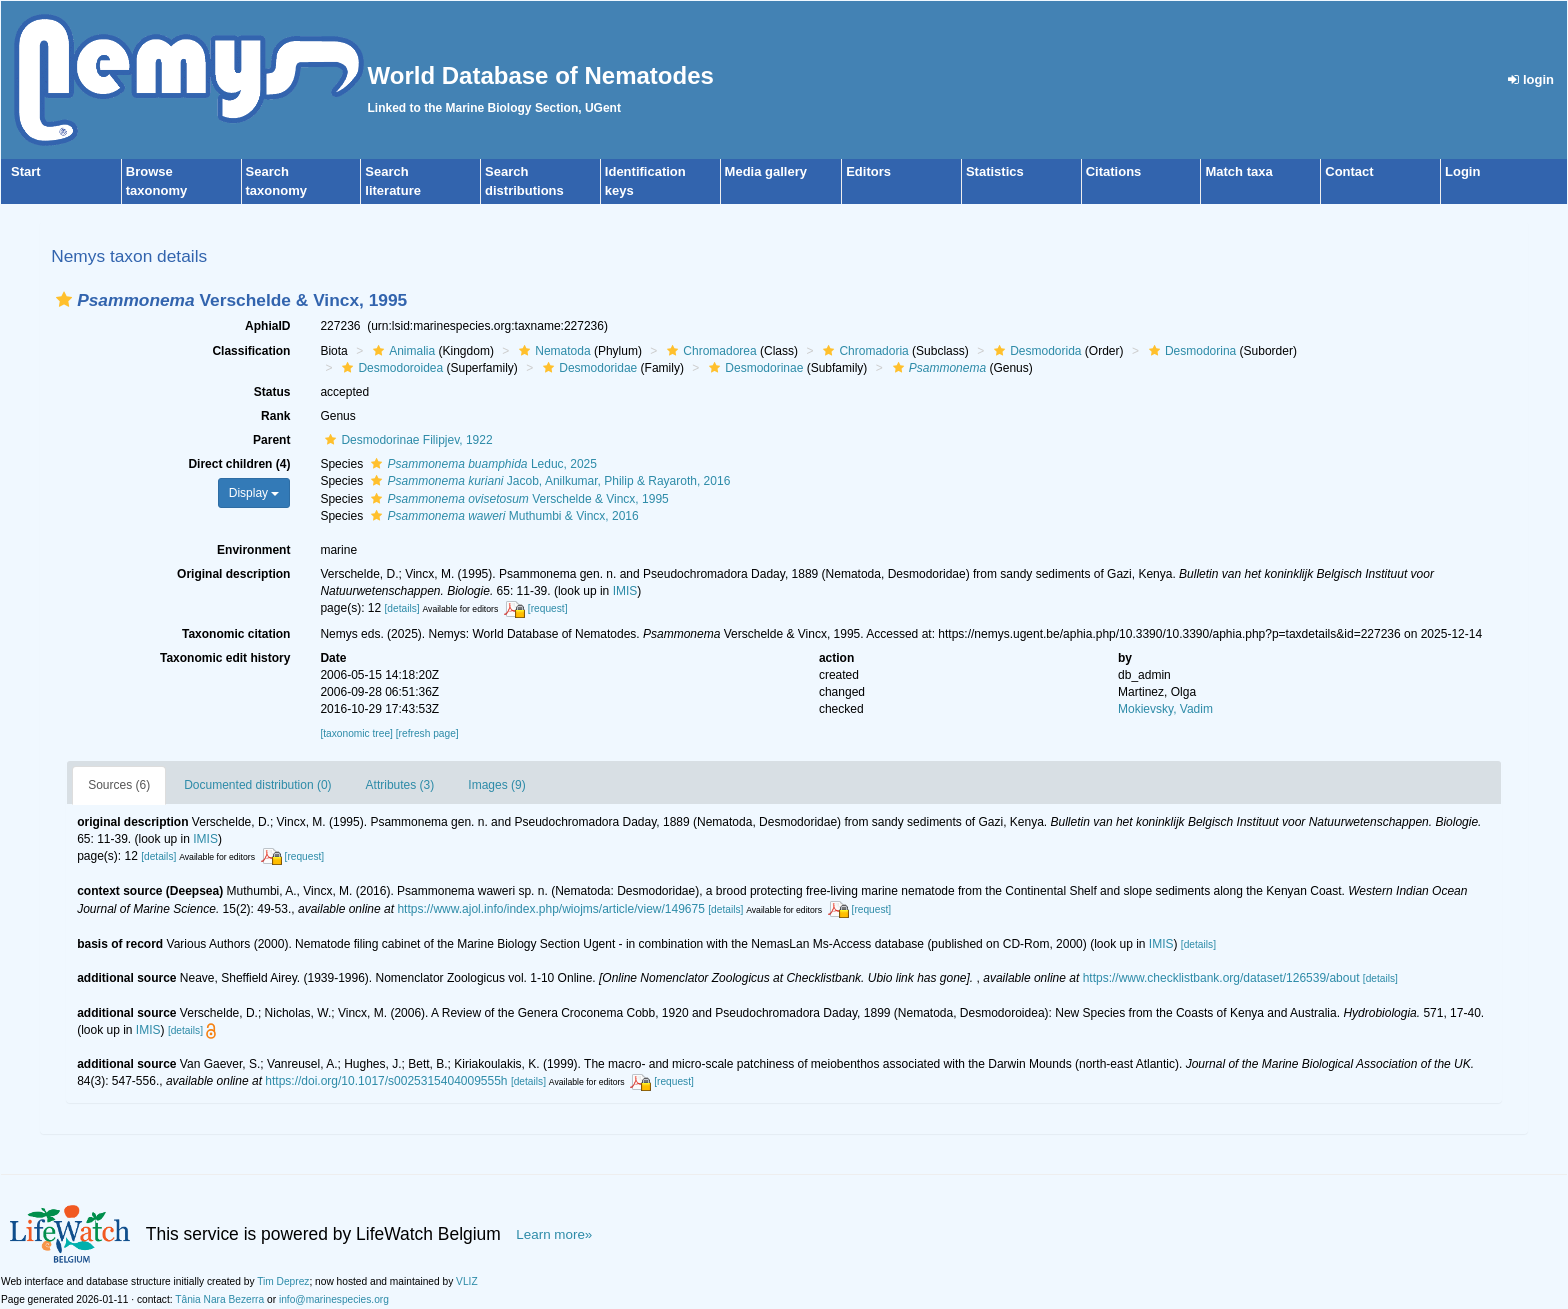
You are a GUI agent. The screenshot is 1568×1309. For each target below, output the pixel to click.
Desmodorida (1035, 351)
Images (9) (496, 785)
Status (272, 392)
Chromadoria (863, 351)
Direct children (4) (239, 464)
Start (26, 171)
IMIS (625, 591)
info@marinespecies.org (334, 1299)
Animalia (401, 351)
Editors (868, 171)
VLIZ (467, 1281)
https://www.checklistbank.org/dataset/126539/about (1221, 978)
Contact (1349, 171)
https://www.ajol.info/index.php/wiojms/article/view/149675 (551, 909)
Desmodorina (1190, 351)
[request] (548, 608)
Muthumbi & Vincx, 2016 (502, 516)
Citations (1114, 171)
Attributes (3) (400, 785)
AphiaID (267, 326)
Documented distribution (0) (257, 785)
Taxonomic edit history (225, 658)
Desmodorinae (753, 368)
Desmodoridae (587, 368)
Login (1462, 171)
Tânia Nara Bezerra (219, 1299)
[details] (401, 608)
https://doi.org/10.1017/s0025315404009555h (386, 1081)
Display (254, 493)
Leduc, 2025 (481, 464)
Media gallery (766, 171)
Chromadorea (709, 351)
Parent (271, 440)
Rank (275, 416)
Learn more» (554, 1234)
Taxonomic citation (236, 634)
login (1531, 79)
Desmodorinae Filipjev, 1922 (406, 440)
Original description (233, 574)
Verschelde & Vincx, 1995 (517, 499)
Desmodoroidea (390, 368)
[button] (64, 299)
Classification (251, 351)
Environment (253, 550)
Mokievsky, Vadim (1165, 709)
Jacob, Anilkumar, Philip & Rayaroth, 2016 (548, 481)
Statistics (995, 171)
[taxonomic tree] (356, 733)
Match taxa (1238, 171)
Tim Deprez (283, 1281)
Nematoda (552, 351)
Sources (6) (119, 785)
